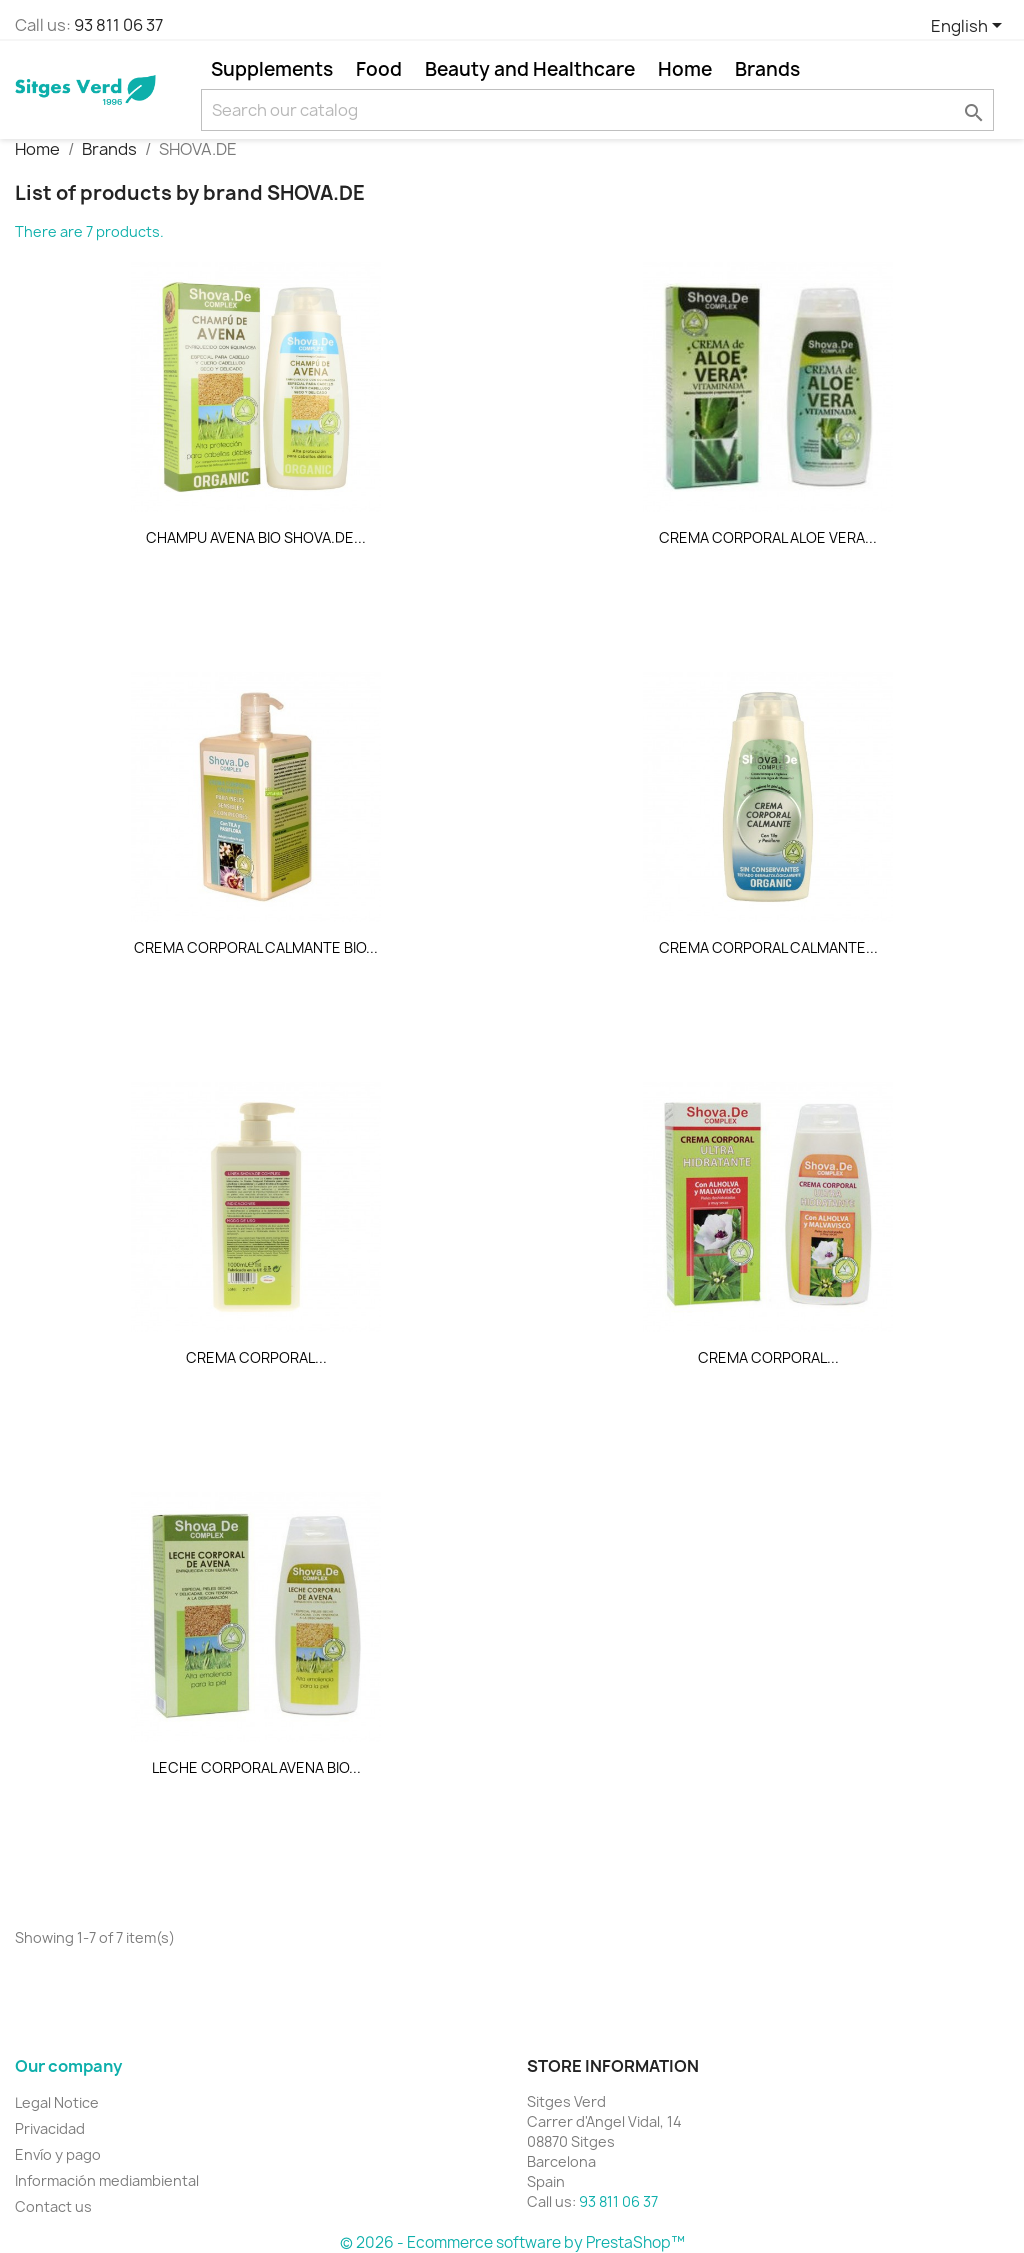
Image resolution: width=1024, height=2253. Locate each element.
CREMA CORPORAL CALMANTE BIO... (256, 947)
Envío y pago (58, 2154)
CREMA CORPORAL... (256, 1357)
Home (685, 69)
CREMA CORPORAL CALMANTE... (768, 947)
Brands (767, 69)
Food (379, 69)
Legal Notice (57, 2102)
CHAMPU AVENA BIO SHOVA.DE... (256, 537)
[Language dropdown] (970, 27)
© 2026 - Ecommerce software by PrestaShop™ (512, 2242)
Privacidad (50, 2128)
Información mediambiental (107, 2180)
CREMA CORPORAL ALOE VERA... (768, 537)
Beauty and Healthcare (530, 69)
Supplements (272, 69)
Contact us (53, 2206)
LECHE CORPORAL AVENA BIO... (256, 1767)
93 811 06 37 (118, 25)
